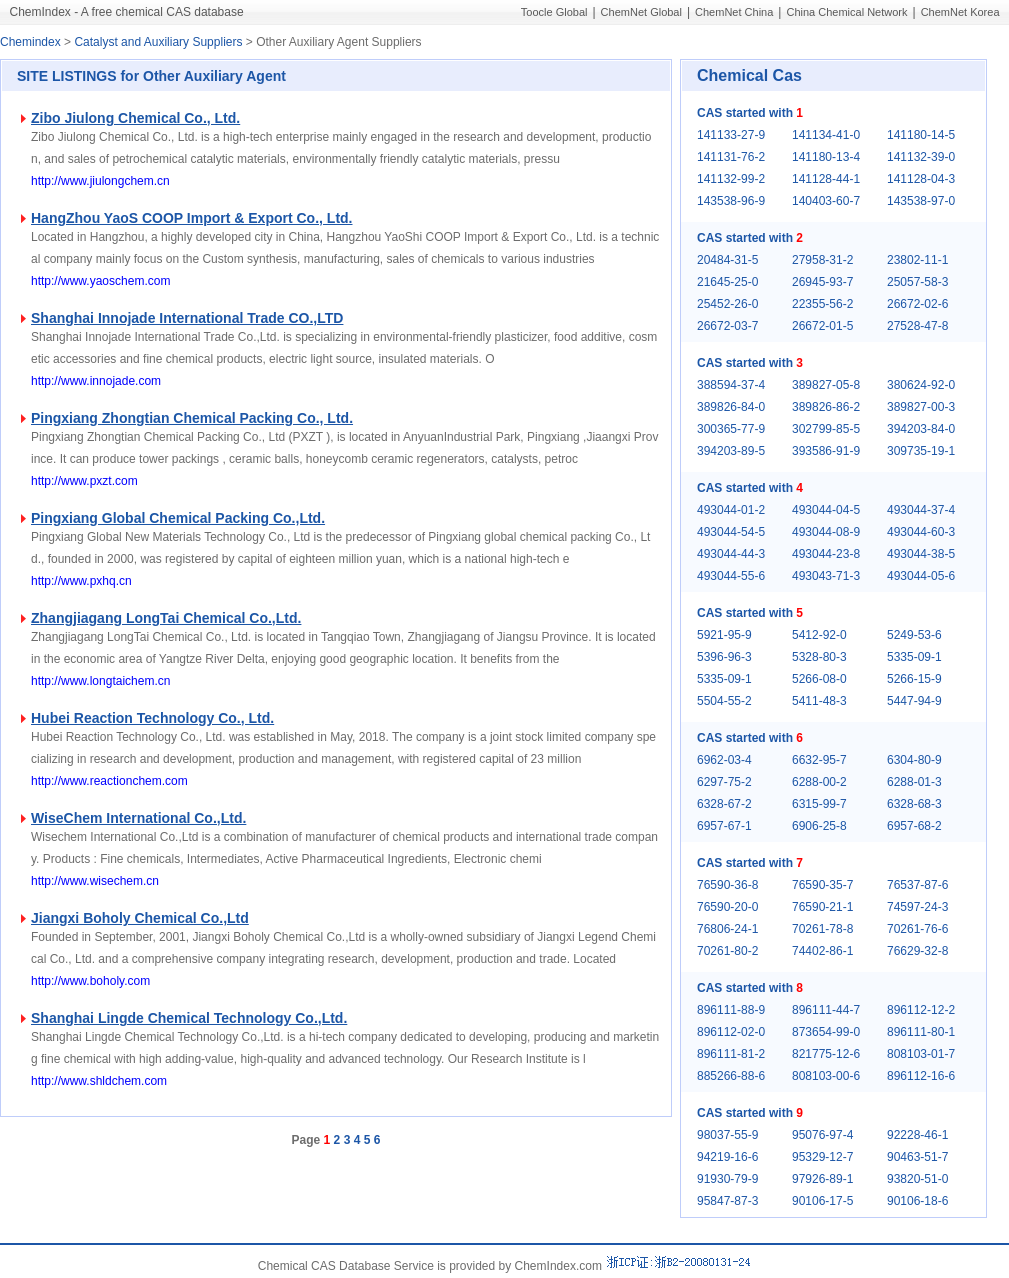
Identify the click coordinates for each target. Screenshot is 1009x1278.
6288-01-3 (914, 782)
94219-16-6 (727, 1157)
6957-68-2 (914, 826)
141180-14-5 (921, 135)
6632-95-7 (819, 760)
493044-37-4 (921, 510)
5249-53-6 (914, 635)
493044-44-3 (731, 554)
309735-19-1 (921, 451)
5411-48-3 (819, 701)
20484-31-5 (727, 260)
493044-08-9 (826, 532)
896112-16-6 (921, 1076)
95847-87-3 (727, 1201)
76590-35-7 (822, 885)
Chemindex (30, 42)
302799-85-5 (826, 429)
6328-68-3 (914, 804)
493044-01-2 (731, 510)
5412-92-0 (819, 635)
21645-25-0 (727, 282)
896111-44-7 (826, 1010)
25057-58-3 (917, 282)
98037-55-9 (727, 1135)
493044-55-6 (731, 576)
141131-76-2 (731, 157)
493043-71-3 (826, 576)
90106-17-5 (822, 1201)
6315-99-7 (819, 804)
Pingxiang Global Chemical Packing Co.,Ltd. (178, 518)
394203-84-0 (921, 429)
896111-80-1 (921, 1032)
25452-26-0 (727, 304)
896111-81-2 (731, 1054)
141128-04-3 (921, 179)
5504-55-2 (724, 701)
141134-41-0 (826, 135)
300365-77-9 (731, 429)
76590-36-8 (727, 885)
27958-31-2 (822, 260)
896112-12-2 (921, 1010)
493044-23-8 (826, 554)
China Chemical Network (846, 12)
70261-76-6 (917, 929)
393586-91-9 (826, 451)
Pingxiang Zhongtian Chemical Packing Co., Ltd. (192, 418)
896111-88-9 (731, 1010)
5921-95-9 (724, 635)
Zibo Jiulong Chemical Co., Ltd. (135, 118)
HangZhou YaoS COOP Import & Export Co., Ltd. (192, 218)
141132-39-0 (921, 157)
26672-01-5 (822, 326)
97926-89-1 (822, 1179)
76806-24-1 (727, 929)
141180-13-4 (826, 157)
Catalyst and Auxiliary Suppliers (158, 42)
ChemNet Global (641, 12)
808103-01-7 (921, 1054)
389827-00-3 (921, 407)
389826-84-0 (731, 407)
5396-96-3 (724, 657)
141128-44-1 (826, 179)
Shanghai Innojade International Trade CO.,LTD (187, 318)
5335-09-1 (914, 657)
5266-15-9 (914, 679)
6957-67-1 (724, 826)
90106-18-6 (917, 1201)
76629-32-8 (917, 951)
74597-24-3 (917, 907)
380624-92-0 (921, 385)
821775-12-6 (826, 1054)
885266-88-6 (731, 1076)
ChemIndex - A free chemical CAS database (127, 12)
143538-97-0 (921, 201)
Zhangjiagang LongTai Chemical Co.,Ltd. (166, 618)
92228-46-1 (917, 1135)
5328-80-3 (819, 657)
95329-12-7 (822, 1157)
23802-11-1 (917, 260)
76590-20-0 (727, 907)
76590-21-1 (822, 907)
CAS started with (750, 113)
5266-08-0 (819, 679)
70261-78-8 (822, 929)
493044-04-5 (826, 510)
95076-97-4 (822, 1135)
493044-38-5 (921, 554)
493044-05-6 (921, 576)
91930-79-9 (727, 1179)
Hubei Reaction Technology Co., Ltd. (152, 718)
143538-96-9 (731, 201)
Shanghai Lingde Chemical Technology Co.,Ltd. (189, 1018)
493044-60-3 (921, 532)
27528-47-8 (917, 326)
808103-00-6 (826, 1076)
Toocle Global (554, 12)
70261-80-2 (727, 951)
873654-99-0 (826, 1032)
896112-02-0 (731, 1032)
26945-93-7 (822, 282)
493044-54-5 (731, 532)
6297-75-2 (724, 782)
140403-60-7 (826, 201)
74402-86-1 (822, 951)
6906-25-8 (819, 826)
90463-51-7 (917, 1157)
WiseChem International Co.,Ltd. (138, 818)
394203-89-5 (731, 451)
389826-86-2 (826, 407)
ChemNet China (734, 12)
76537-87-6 (917, 885)
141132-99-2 (731, 179)
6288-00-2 (819, 782)
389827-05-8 (826, 385)
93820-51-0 (917, 1179)
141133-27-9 (731, 135)
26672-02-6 (917, 304)
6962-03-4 (724, 760)
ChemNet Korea (960, 12)
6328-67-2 (724, 804)
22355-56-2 (822, 304)
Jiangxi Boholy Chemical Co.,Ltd (140, 918)
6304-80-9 (914, 760)
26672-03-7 (727, 326)
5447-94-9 (914, 701)
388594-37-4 (731, 385)
